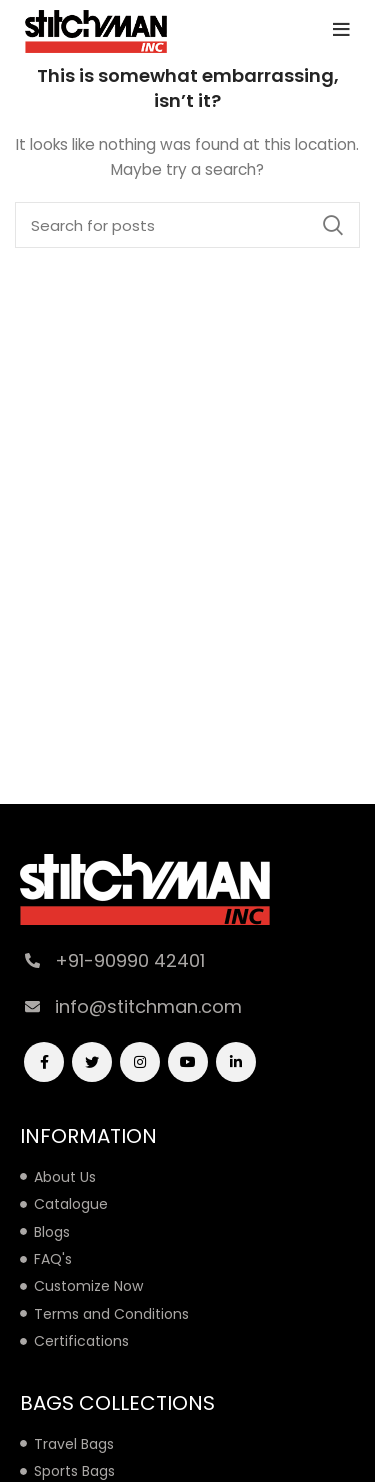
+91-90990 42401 (130, 960)
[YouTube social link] (188, 1062)
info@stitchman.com (148, 1006)
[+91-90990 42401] (32, 960)
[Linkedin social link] (236, 1062)
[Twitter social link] (92, 1062)
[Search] (187, 225)
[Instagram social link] (140, 1062)
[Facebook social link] (44, 1062)
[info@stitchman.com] (32, 1006)
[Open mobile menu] (341, 30)
